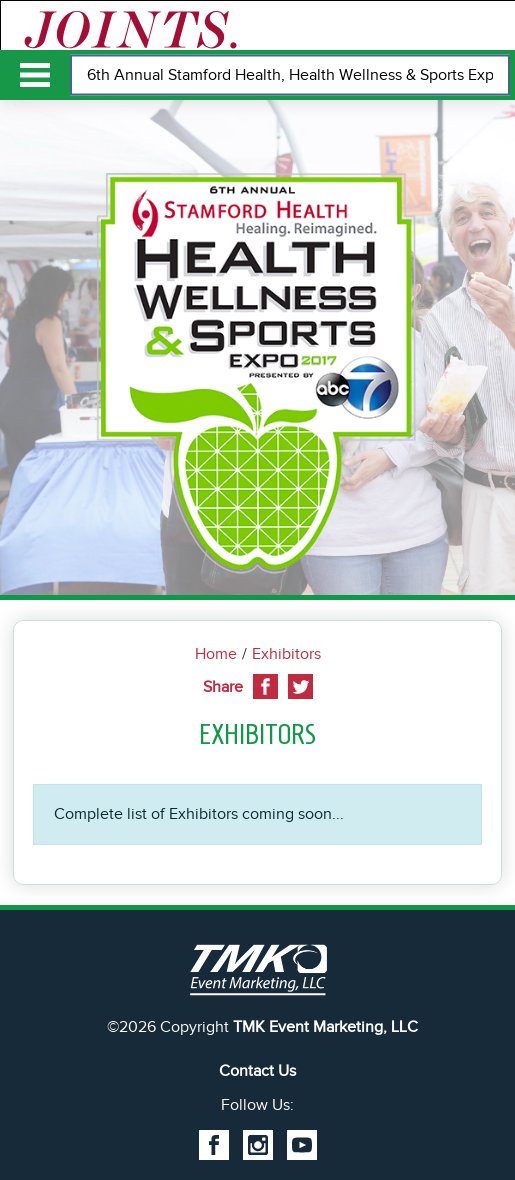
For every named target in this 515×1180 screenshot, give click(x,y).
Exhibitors (286, 654)
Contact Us (257, 1071)
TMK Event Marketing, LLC (325, 1027)
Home (216, 654)
